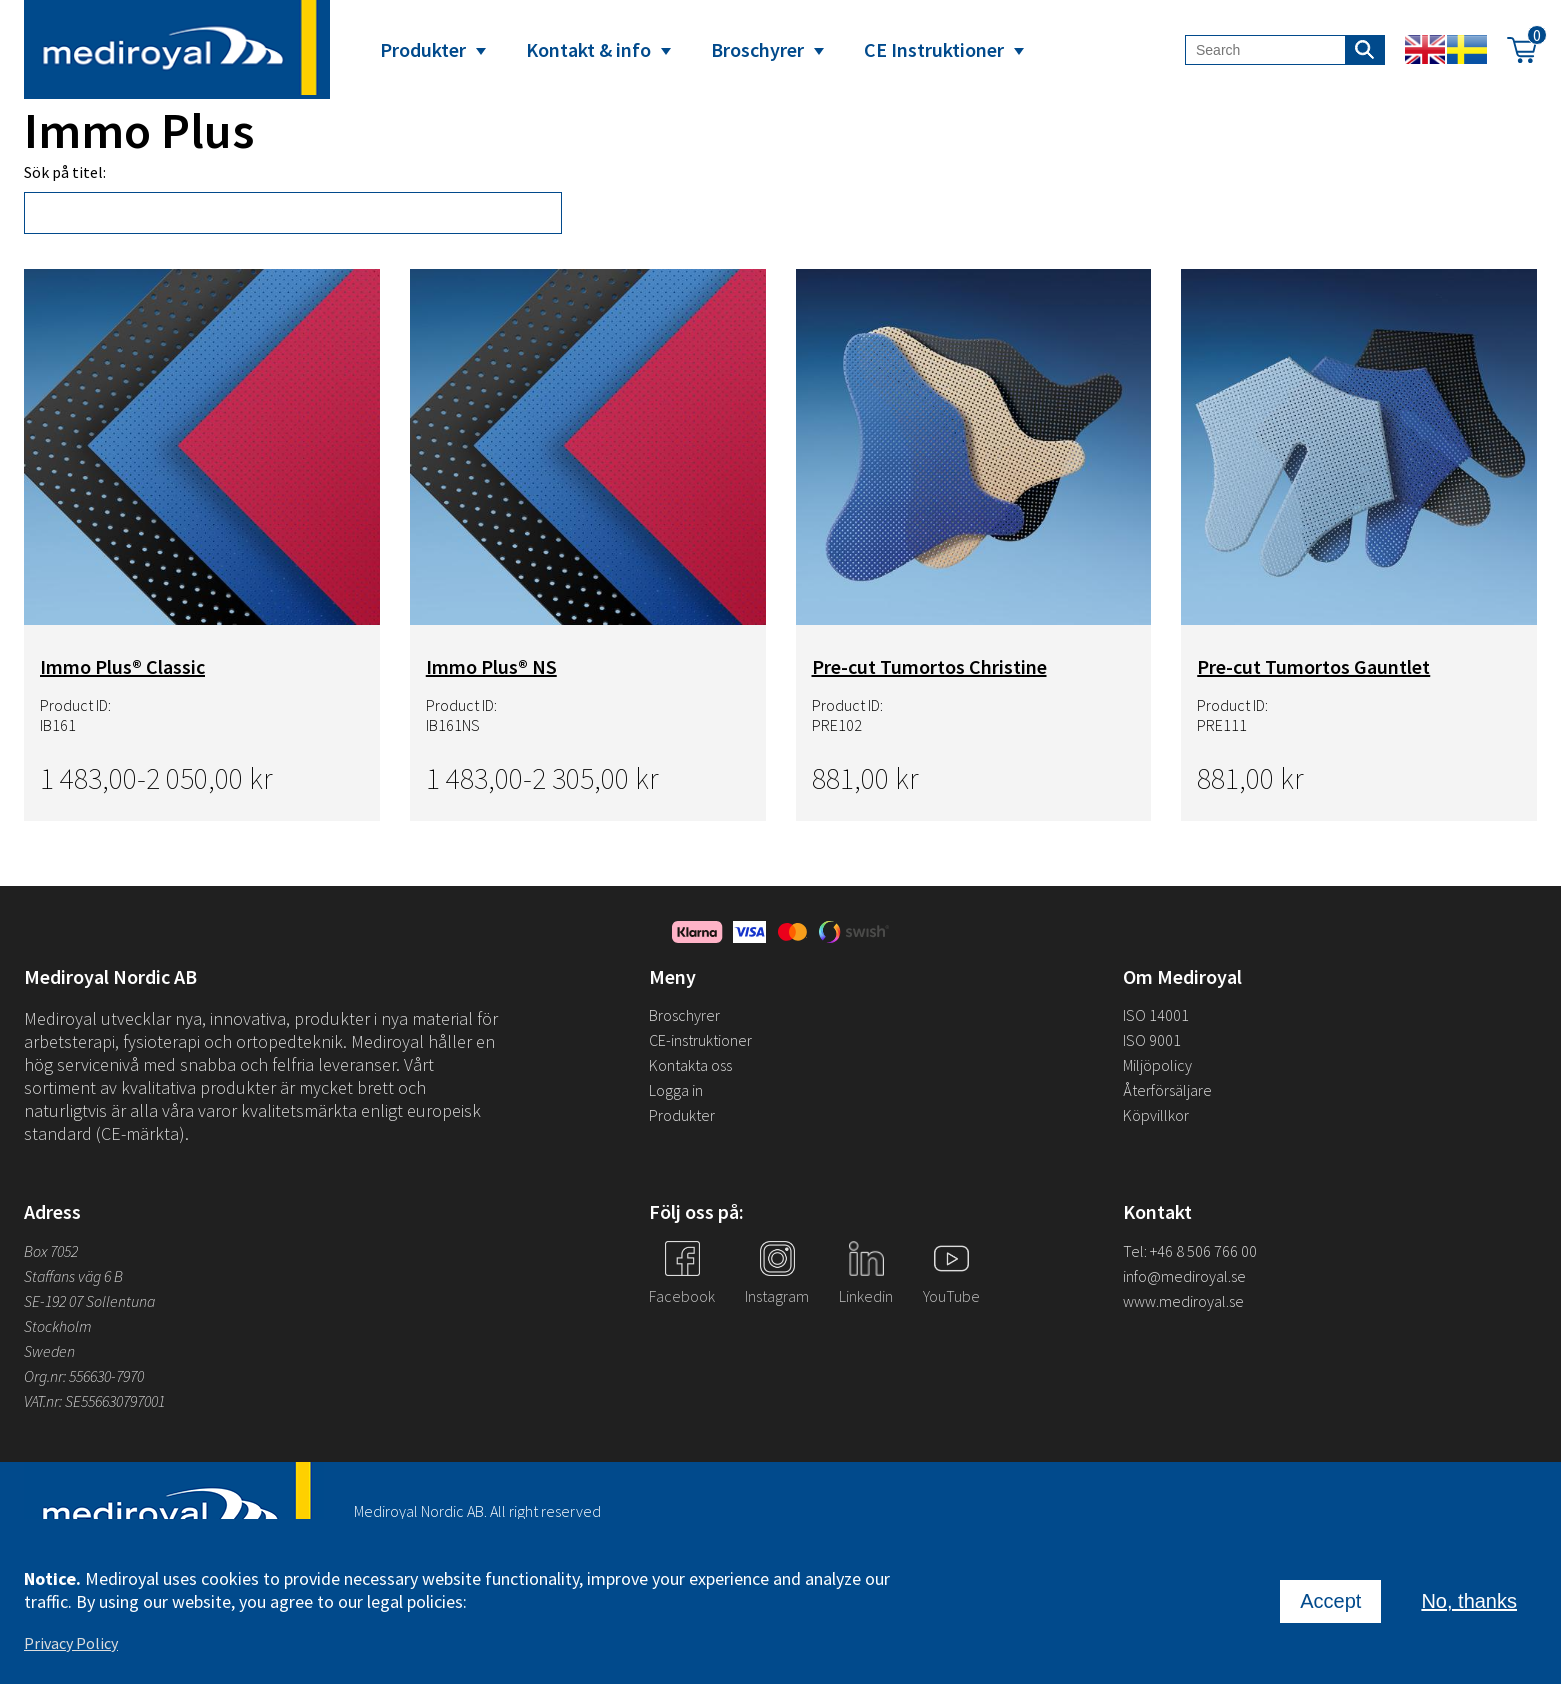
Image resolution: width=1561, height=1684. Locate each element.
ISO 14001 (1156, 1015)
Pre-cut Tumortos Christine (929, 666)
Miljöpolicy (1157, 1065)
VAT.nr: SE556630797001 (96, 1401)
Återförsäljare (1167, 1090)
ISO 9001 (1152, 1040)
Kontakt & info (588, 49)
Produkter (423, 49)
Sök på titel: (65, 172)
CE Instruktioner (934, 49)
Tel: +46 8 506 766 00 (1190, 1251)
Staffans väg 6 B (73, 1276)
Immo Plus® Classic (122, 666)
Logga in (676, 1090)
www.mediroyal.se (1183, 1301)
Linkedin (866, 1296)
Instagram (777, 1296)
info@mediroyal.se (1184, 1276)
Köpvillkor (1156, 1115)
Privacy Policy (71, 1645)
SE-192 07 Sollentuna (89, 1301)
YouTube (951, 1296)
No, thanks (1469, 1603)
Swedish (1467, 50)
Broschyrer (757, 49)
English (1425, 50)
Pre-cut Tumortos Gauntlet (1313, 666)
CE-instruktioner (700, 1040)
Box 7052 (51, 1251)
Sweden (49, 1351)
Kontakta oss (690, 1065)
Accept (1330, 1603)
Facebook (682, 1296)
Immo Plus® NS (491, 666)
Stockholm (58, 1326)
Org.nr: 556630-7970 (84, 1376)
